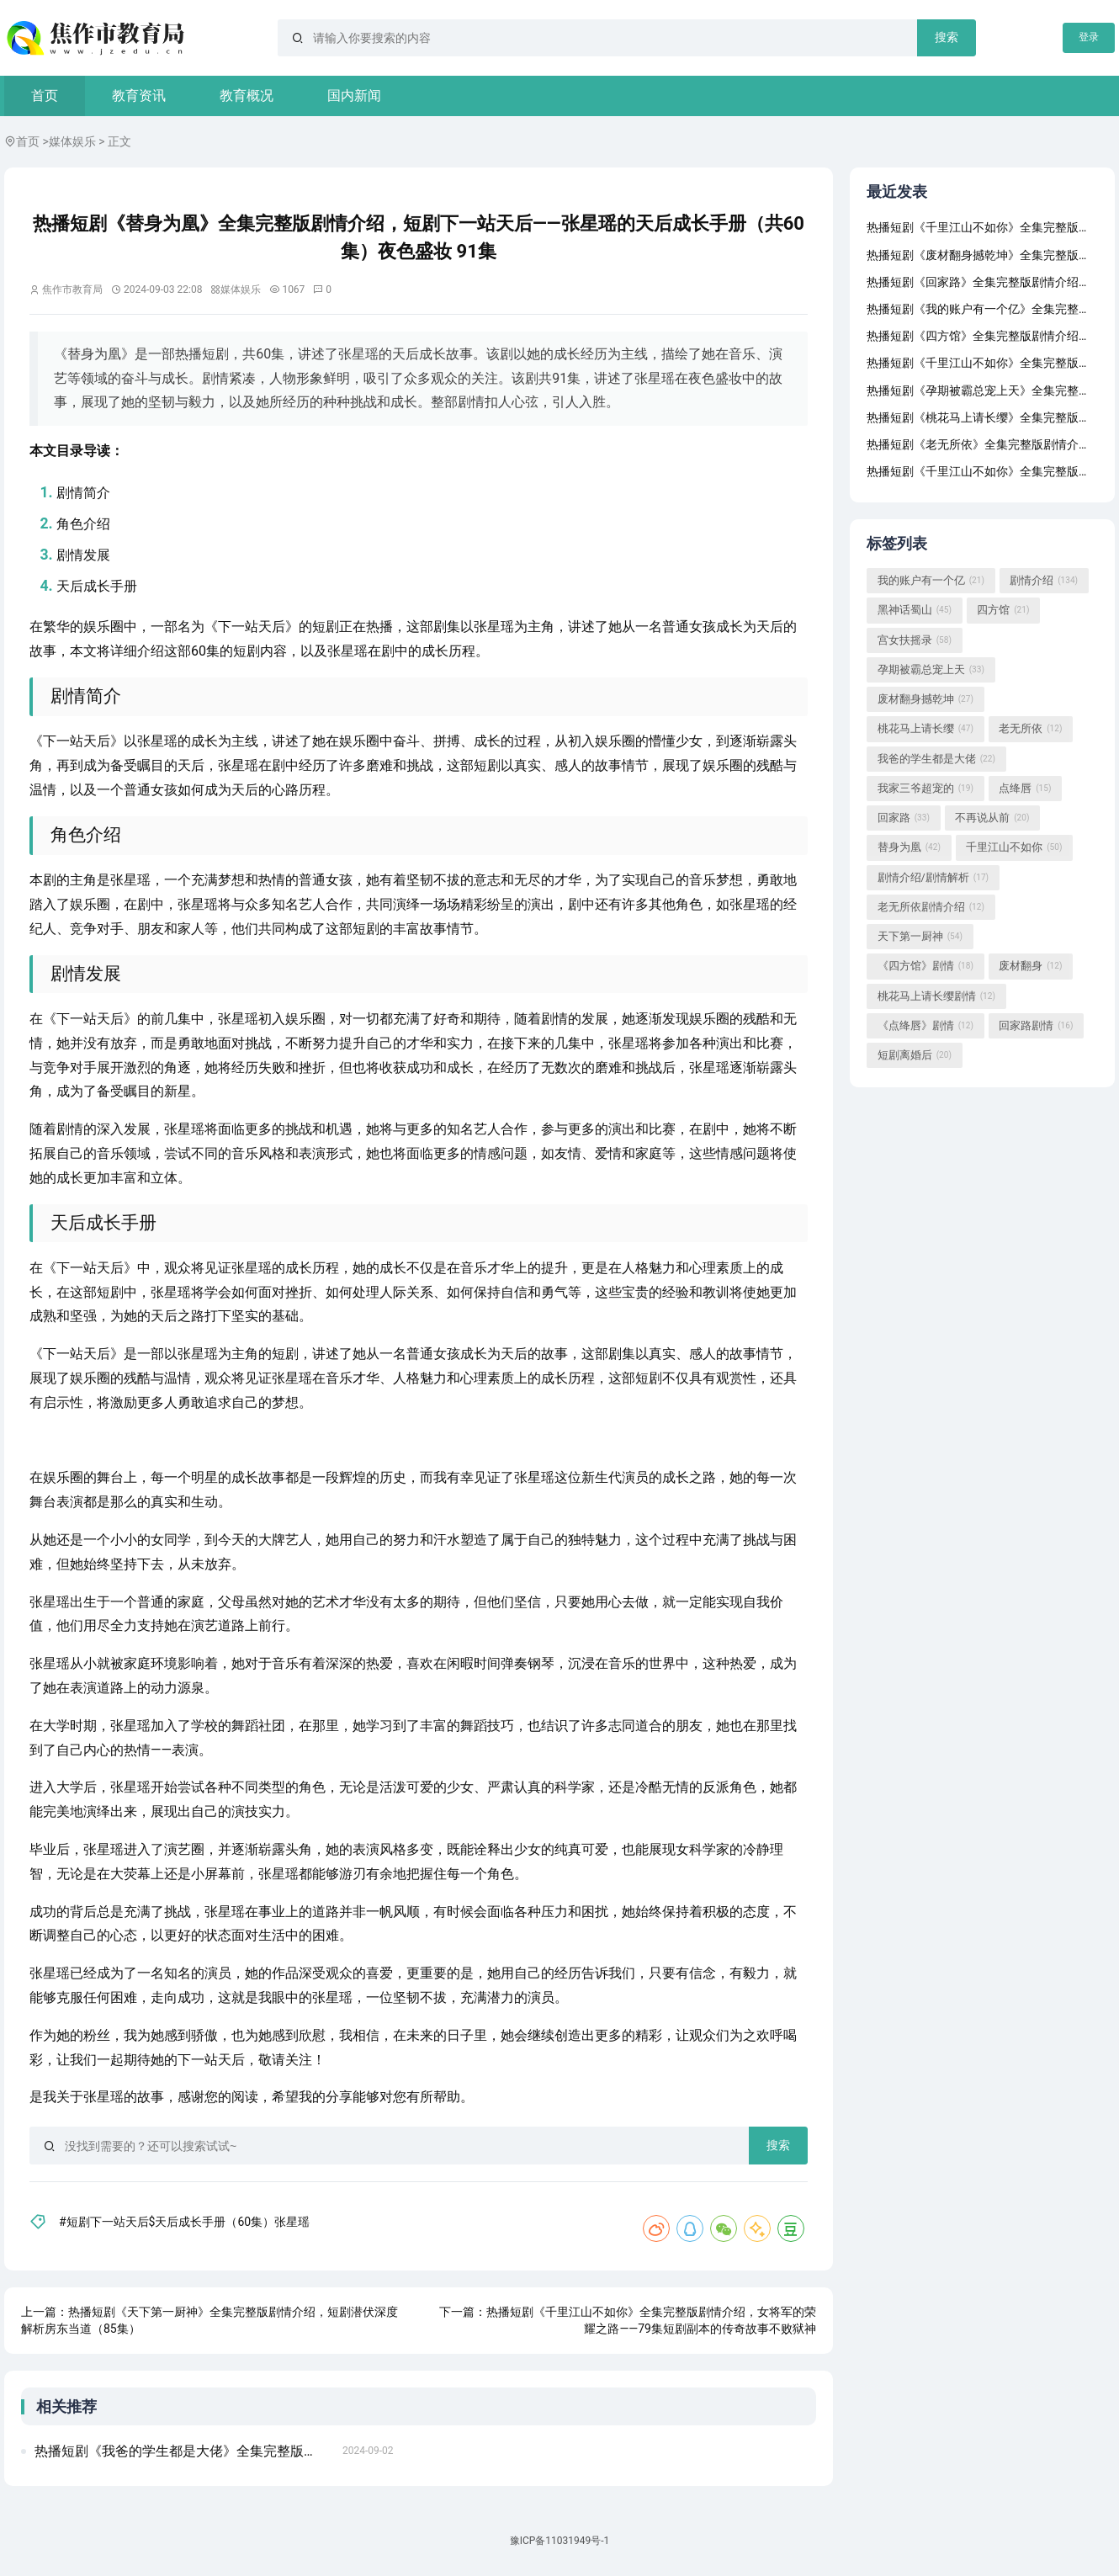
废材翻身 (1030, 967)
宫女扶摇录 (915, 640)
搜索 (946, 37)
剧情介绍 (1044, 581)
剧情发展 (83, 555)
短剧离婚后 (915, 1056)
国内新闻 (354, 96)
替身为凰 (909, 848)
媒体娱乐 (72, 141)
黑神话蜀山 (915, 611)
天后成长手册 (96, 586)
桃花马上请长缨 (925, 730)
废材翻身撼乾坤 (925, 700)
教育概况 (246, 96)
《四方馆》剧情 (925, 967)
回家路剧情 (1036, 1027)
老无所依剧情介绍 (931, 908)
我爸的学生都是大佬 (936, 759)
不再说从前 (992, 819)
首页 (44, 96)
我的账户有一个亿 (931, 581)
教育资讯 (139, 96)
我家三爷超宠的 (925, 789)
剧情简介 (83, 493)
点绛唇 (1025, 789)
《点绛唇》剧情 (925, 1027)
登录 (1089, 37)
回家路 (904, 819)
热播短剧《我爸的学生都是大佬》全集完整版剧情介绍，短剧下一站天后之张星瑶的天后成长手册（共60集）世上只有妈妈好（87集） (183, 2451)
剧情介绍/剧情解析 (933, 878)
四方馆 (1003, 611)
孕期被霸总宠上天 (931, 671)
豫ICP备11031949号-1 (560, 2541)
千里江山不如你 (1014, 848)
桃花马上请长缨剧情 (936, 996)
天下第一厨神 (920, 937)
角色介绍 (83, 524)
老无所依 (1030, 730)
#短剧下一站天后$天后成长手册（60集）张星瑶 (184, 2221)
